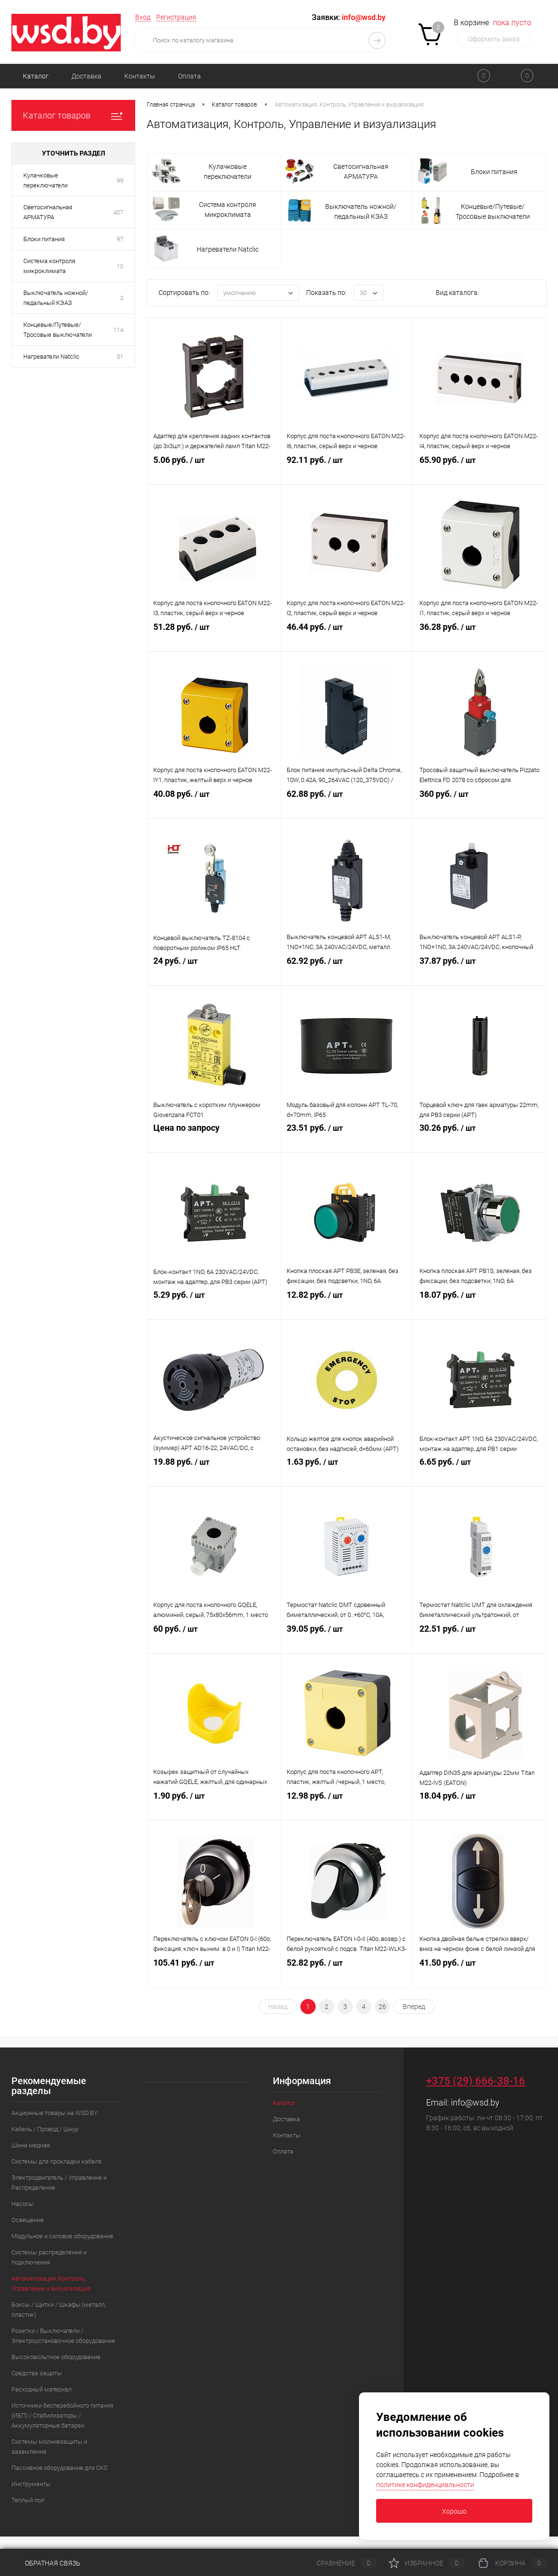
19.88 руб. (213, 1473)
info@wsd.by (475, 2102)
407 (118, 212)
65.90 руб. (479, 471)
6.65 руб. (479, 1473)
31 (120, 356)
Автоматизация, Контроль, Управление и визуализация (50, 2283)
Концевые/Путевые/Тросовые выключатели (57, 329)
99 (120, 180)
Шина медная (30, 2145)
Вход (142, 17)
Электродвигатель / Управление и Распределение (59, 2182)
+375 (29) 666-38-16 (475, 2081)
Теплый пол (27, 2500)
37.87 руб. (479, 972)
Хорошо (454, 2511)
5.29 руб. (213, 1306)
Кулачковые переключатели (45, 180)
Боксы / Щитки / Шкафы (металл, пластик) (58, 2309)
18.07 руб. (479, 1306)
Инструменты (30, 2484)
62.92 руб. (347, 972)
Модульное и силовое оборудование (62, 2236)
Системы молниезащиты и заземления (49, 2446)
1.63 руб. (347, 1473)
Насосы (22, 2203)
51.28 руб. (213, 638)
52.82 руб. (347, 1974)
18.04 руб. (479, 1807)
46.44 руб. (347, 638)
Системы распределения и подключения (49, 2257)
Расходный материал (41, 2389)
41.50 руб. (479, 1974)
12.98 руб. (347, 1807)
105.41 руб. (213, 1974)
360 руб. (479, 805)
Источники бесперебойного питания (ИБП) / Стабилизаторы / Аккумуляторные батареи (62, 2415)
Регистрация (176, 17)
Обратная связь (45, 2563)
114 (118, 329)
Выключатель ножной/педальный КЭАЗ (55, 297)
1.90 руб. (213, 1807)
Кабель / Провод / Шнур (45, 2129)
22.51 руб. (479, 1640)
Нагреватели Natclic (51, 356)
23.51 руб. (347, 1139)
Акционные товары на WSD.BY (54, 2112)
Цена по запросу (213, 1138)
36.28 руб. (479, 638)
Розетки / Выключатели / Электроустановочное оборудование (63, 2335)
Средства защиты (36, 2373)
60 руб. (213, 1640)
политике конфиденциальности (425, 2484)
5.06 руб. (213, 471)
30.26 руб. (479, 1139)
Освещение (27, 2219)
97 (120, 239)
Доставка (86, 76)
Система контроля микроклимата (49, 265)
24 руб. (213, 972)
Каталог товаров (73, 115)
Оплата (189, 76)
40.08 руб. (213, 805)
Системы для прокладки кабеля (56, 2161)
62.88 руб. (347, 805)
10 (120, 266)
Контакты (139, 76)
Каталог (36, 76)
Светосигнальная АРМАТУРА (47, 212)
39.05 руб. (347, 1640)
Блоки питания (44, 239)
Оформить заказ (493, 39)
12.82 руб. (347, 1306)
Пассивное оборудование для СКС (59, 2467)
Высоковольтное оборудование (55, 2357)
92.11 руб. (347, 471)
